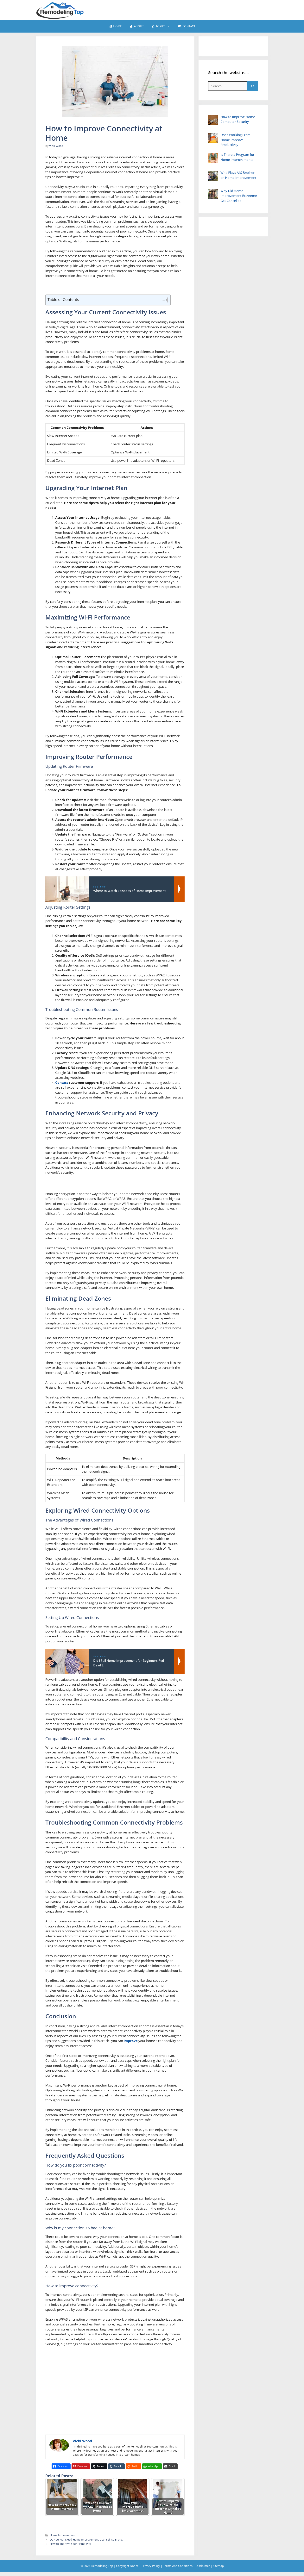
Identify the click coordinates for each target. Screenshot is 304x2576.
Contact (61, 1082)
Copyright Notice (127, 2566)
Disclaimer (203, 2566)
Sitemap (218, 2566)
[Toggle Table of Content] (162, 300)
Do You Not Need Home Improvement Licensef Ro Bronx (86, 2539)
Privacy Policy (151, 2566)
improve (131, 2040)
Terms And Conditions (178, 2566)
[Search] (252, 86)
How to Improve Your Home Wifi (70, 2544)
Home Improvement (63, 2535)
